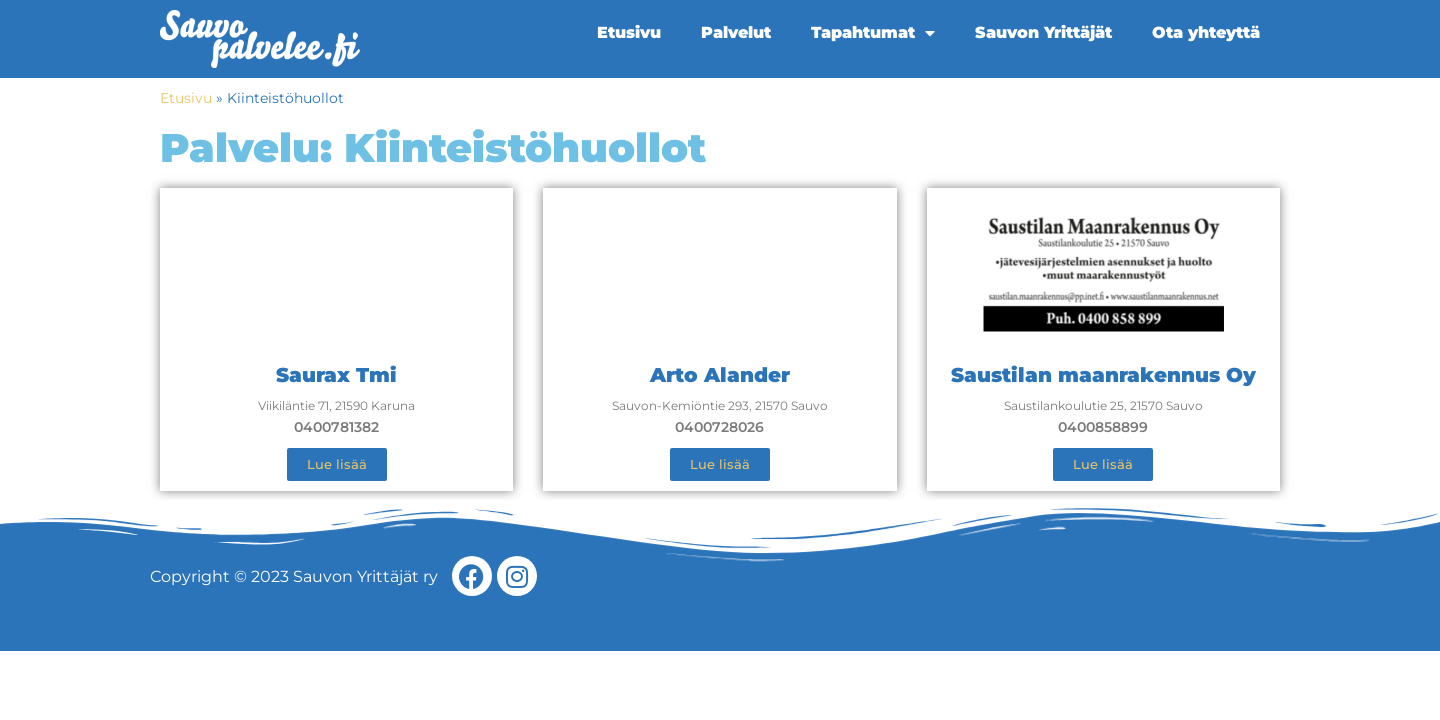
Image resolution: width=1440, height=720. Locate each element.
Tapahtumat (873, 33)
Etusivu (629, 32)
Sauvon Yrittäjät (1043, 32)
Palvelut (736, 32)
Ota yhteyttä (1206, 32)
